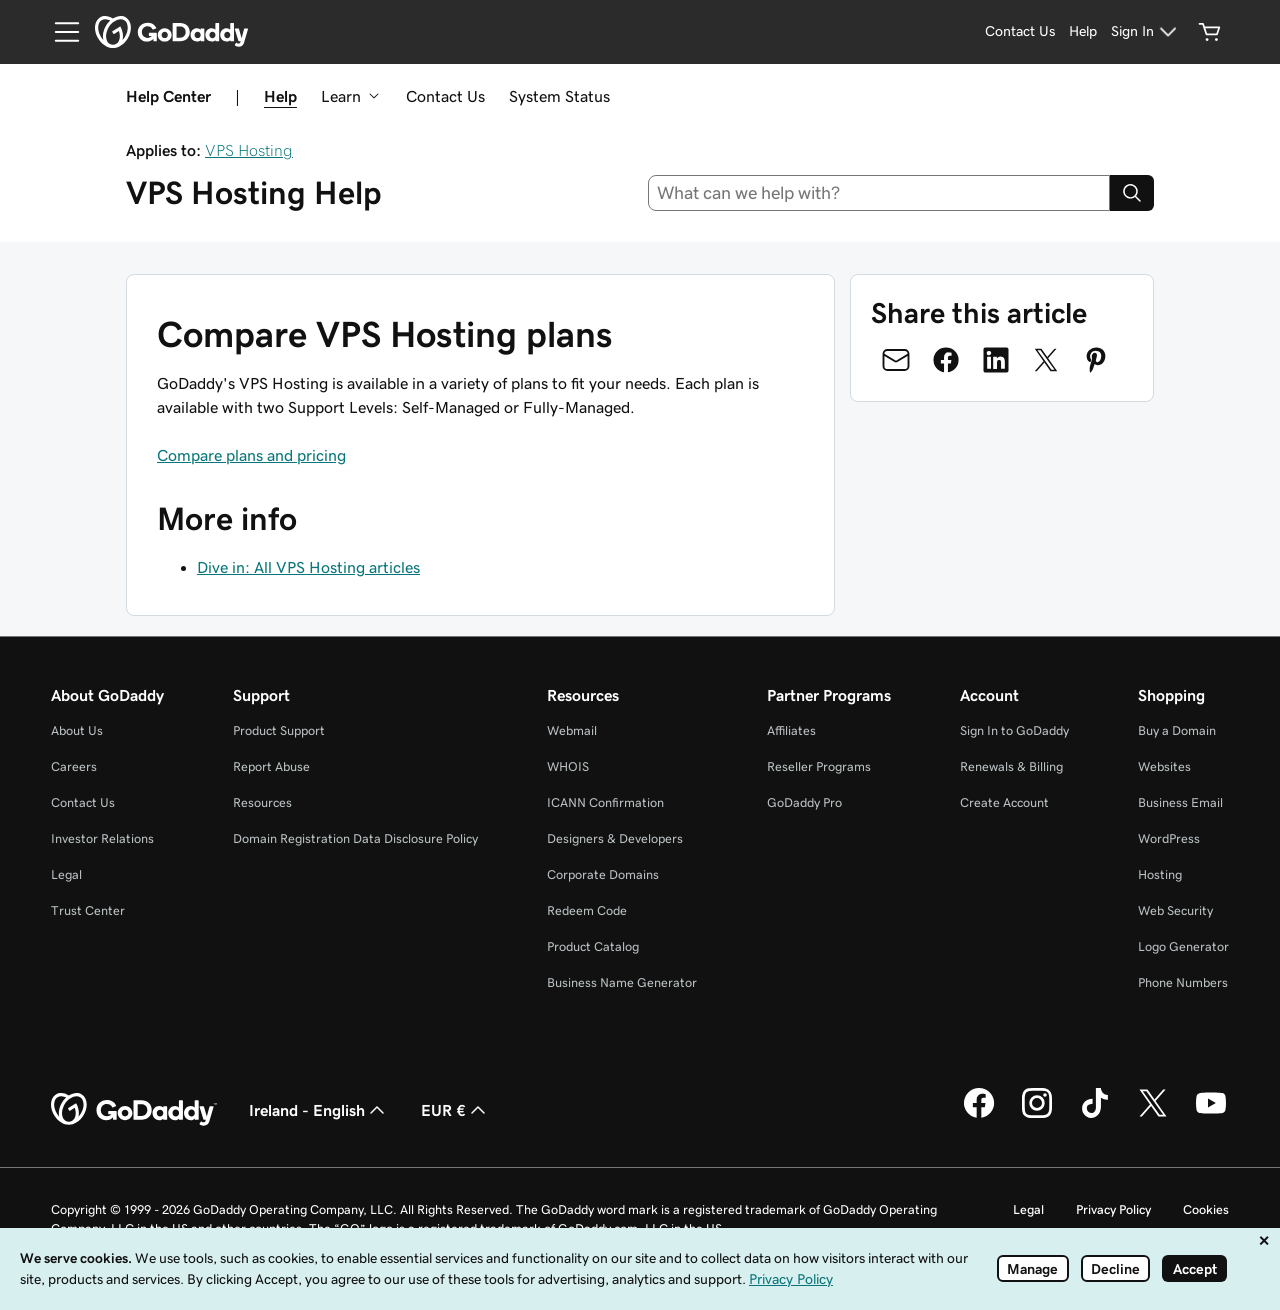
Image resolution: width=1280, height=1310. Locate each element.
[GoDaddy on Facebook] (979, 1115)
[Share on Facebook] (946, 360)
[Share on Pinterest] (1096, 360)
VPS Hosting (249, 150)
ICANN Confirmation (605, 802)
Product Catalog (593, 946)
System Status (559, 96)
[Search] (1132, 193)
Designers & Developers (615, 838)
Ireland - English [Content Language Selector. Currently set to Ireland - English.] (319, 1110)
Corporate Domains (603, 874)
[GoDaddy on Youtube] (1211, 1115)
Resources (262, 802)
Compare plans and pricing (251, 455)
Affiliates (791, 730)
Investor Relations (102, 838)
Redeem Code (587, 910)
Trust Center (88, 910)
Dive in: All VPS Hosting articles (308, 567)
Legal (66, 874)
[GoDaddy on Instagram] (1037, 1115)
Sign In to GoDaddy (1014, 730)
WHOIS (568, 766)
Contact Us (445, 96)
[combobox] (879, 193)
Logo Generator (1183, 946)
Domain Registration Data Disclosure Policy (355, 838)
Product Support (279, 730)
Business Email (1180, 802)
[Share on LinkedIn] (996, 360)
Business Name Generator (622, 982)
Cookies (1206, 1209)
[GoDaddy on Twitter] (1153, 1115)
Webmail (572, 730)
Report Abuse (271, 766)
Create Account (1004, 802)
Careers (74, 766)
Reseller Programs (819, 766)
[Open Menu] (59, 32)
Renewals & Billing (1011, 766)
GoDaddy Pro (804, 802)
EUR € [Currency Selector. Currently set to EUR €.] (455, 1110)
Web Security (1175, 910)
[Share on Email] (896, 360)
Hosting (1160, 874)
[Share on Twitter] (1046, 360)
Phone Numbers (1183, 982)
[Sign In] (1146, 32)
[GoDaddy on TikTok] (1095, 1115)
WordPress (1169, 838)
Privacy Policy (1113, 1209)
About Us (77, 730)
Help (280, 96)
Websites (1164, 766)
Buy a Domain (1177, 730)
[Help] (1083, 32)
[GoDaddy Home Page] (134, 1110)
